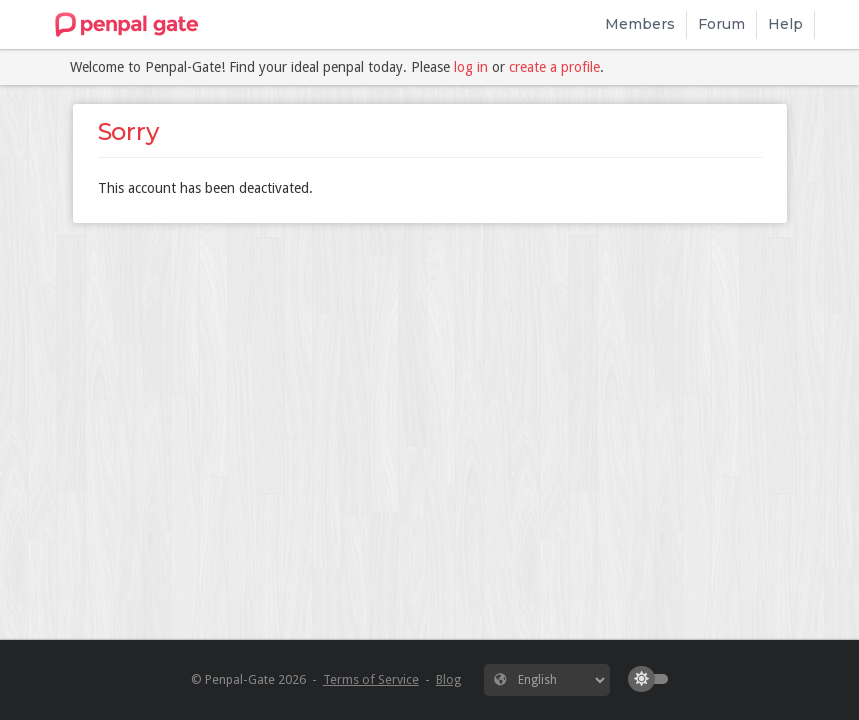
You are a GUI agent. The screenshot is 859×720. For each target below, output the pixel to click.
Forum (721, 24)
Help (785, 24)
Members (640, 24)
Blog (448, 679)
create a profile (554, 67)
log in (471, 67)
